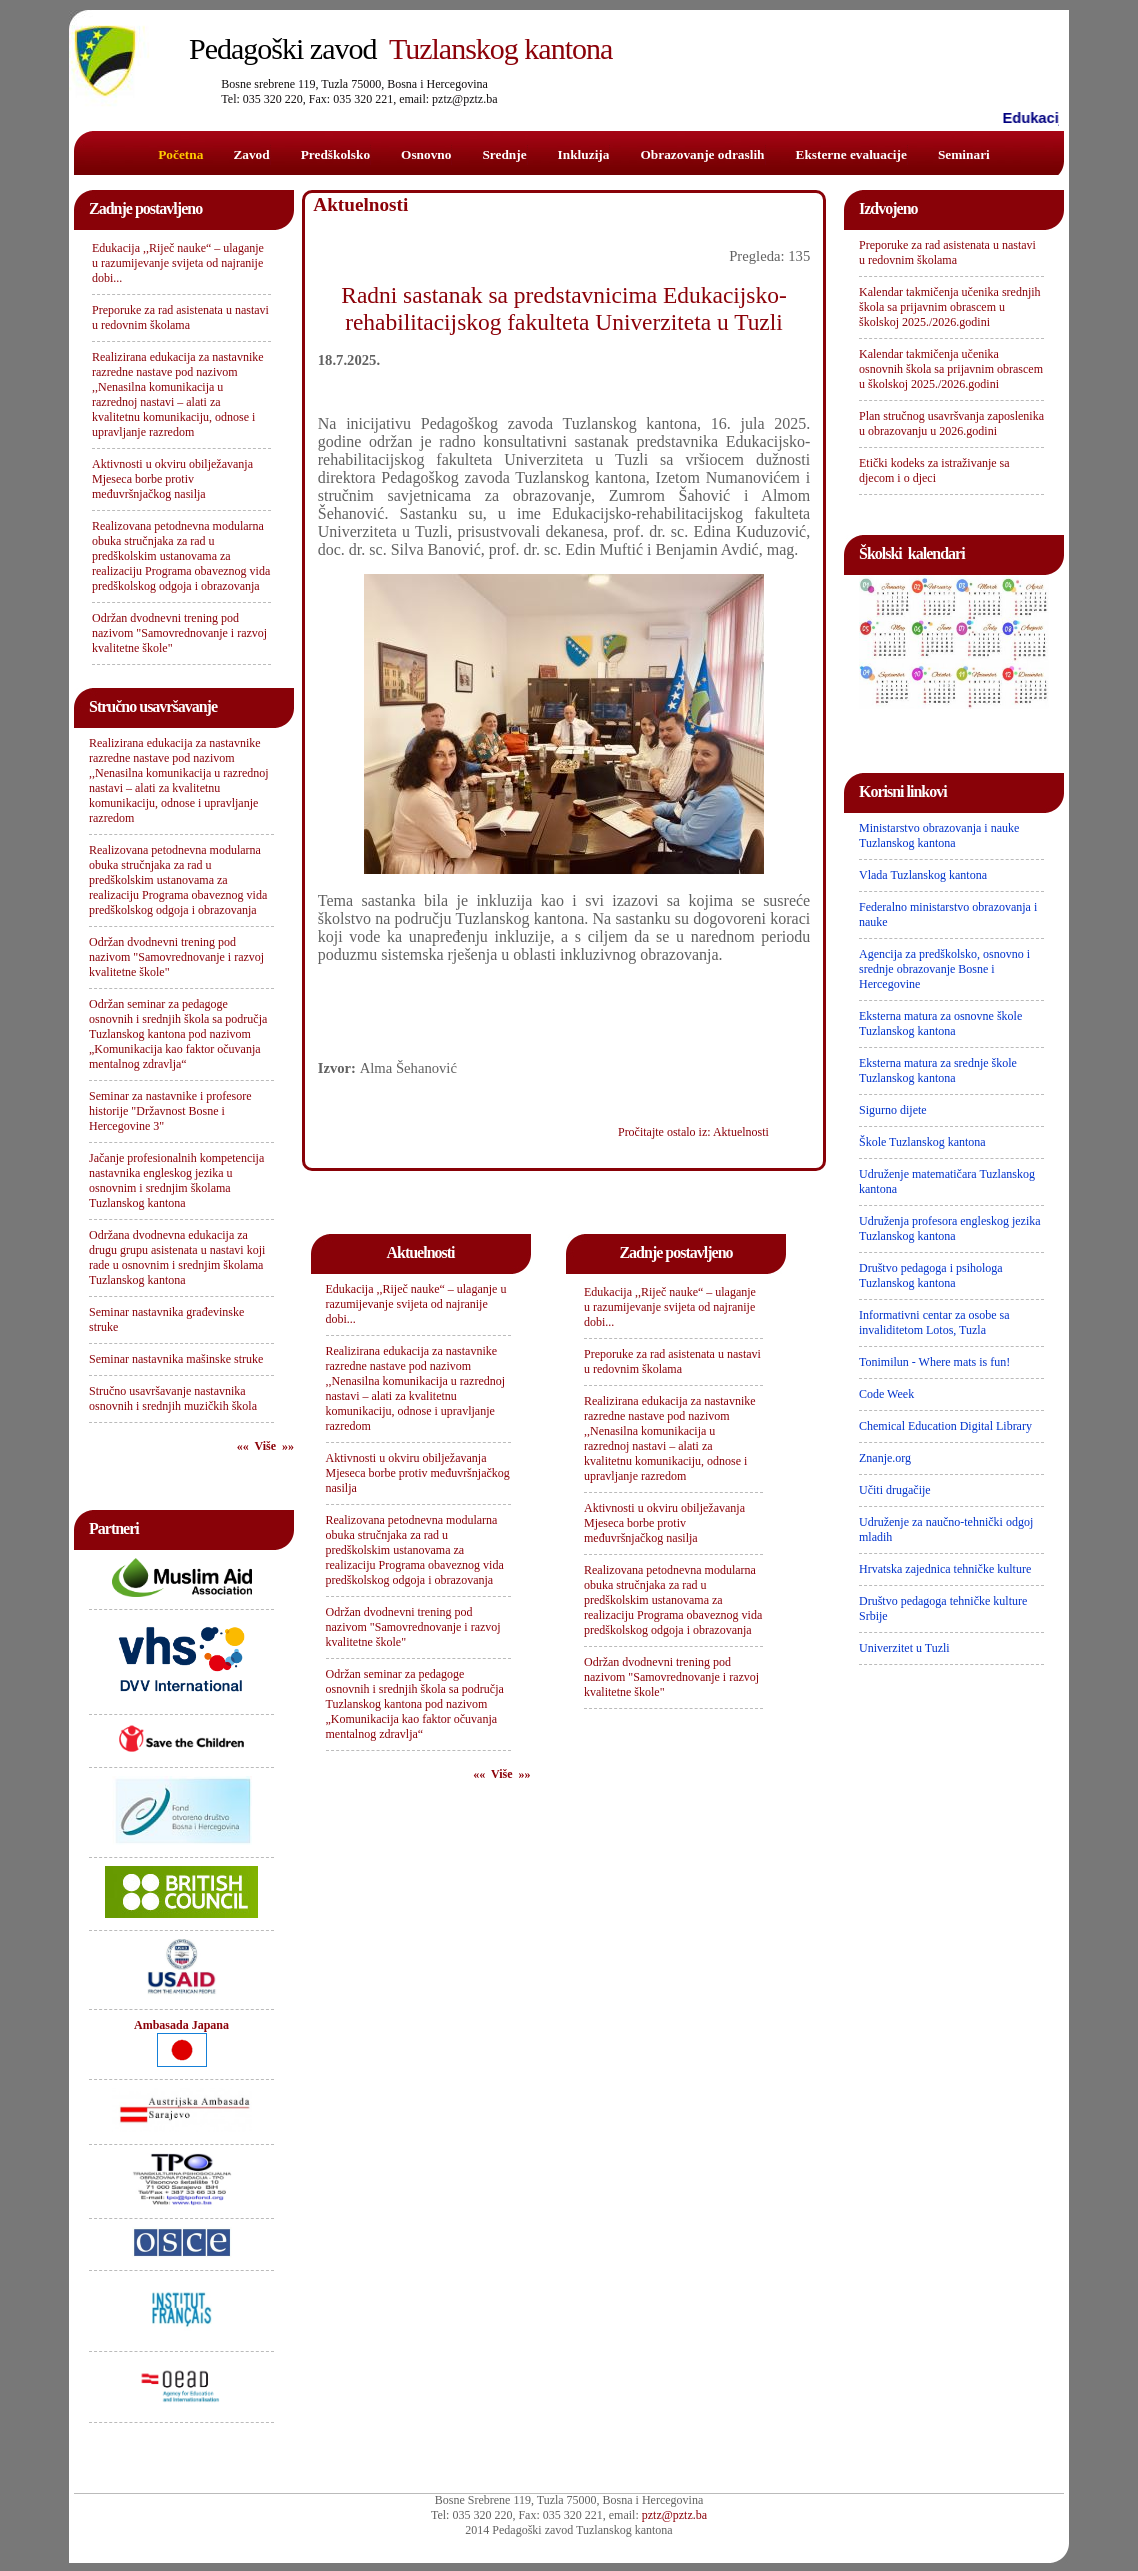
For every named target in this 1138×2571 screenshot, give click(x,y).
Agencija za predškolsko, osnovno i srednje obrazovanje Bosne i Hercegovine (944, 969)
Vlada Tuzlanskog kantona (923, 875)
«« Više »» (265, 1446)
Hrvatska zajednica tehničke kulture (945, 1569)
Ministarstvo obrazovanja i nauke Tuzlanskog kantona (939, 835)
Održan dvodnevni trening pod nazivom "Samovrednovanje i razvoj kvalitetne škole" (179, 633)
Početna (180, 154)
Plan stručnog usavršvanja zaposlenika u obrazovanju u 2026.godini (951, 423)
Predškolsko (335, 154)
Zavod (251, 154)
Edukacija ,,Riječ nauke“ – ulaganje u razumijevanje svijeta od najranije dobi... (178, 263)
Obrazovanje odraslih (702, 154)
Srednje (504, 154)
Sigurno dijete (893, 1110)
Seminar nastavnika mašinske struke (176, 1359)
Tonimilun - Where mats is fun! (934, 1362)
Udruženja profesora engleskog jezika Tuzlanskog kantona (950, 1228)
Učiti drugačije (895, 1490)
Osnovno (426, 154)
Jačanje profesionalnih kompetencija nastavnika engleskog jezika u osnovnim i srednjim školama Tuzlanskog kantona (176, 1180)
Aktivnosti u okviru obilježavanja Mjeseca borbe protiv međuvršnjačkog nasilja (172, 479)
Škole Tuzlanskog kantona (922, 1142)
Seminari (964, 154)
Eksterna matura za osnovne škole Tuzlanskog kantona (940, 1023)
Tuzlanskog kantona (400, 48)
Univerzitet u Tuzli (904, 1648)
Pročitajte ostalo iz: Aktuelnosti (693, 1132)
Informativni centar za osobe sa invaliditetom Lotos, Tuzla (934, 1322)
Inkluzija (584, 154)
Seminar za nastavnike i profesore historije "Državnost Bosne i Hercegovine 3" (170, 1111)
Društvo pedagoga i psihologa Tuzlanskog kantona (931, 1275)
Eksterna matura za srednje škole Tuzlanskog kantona (938, 1070)
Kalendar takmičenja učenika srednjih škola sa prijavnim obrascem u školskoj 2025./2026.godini (950, 307)
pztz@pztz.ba (674, 2515)
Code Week (886, 1394)
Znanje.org (885, 1458)
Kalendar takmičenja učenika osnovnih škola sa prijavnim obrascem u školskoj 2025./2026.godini (951, 369)
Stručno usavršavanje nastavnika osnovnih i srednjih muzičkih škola (173, 1398)
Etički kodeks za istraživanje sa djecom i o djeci (934, 470)
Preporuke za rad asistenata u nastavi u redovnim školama (180, 317)
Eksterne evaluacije (851, 154)
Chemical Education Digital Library (945, 1426)
